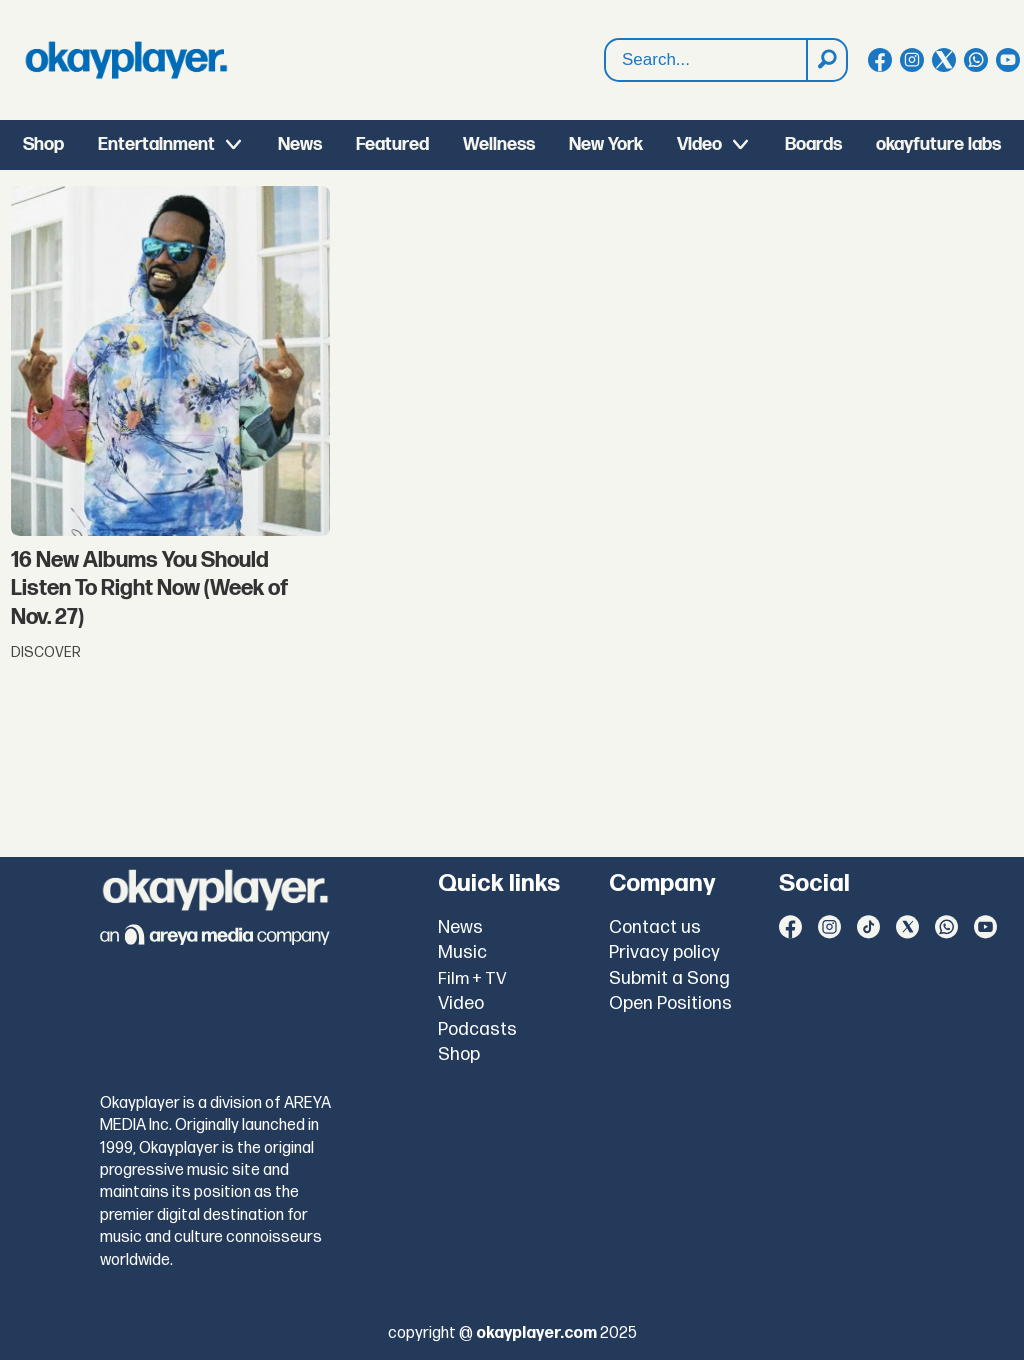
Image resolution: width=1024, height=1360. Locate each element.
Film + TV (472, 979)
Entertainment (156, 144)
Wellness (499, 144)
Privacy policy (664, 952)
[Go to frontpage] (126, 60)
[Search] (826, 60)
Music (462, 952)
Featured (392, 144)
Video (699, 144)
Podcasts (477, 1029)
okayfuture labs (938, 144)
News (300, 144)
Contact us (655, 927)
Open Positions (670, 1003)
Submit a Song (669, 978)
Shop (43, 144)
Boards (813, 144)
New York (606, 144)
